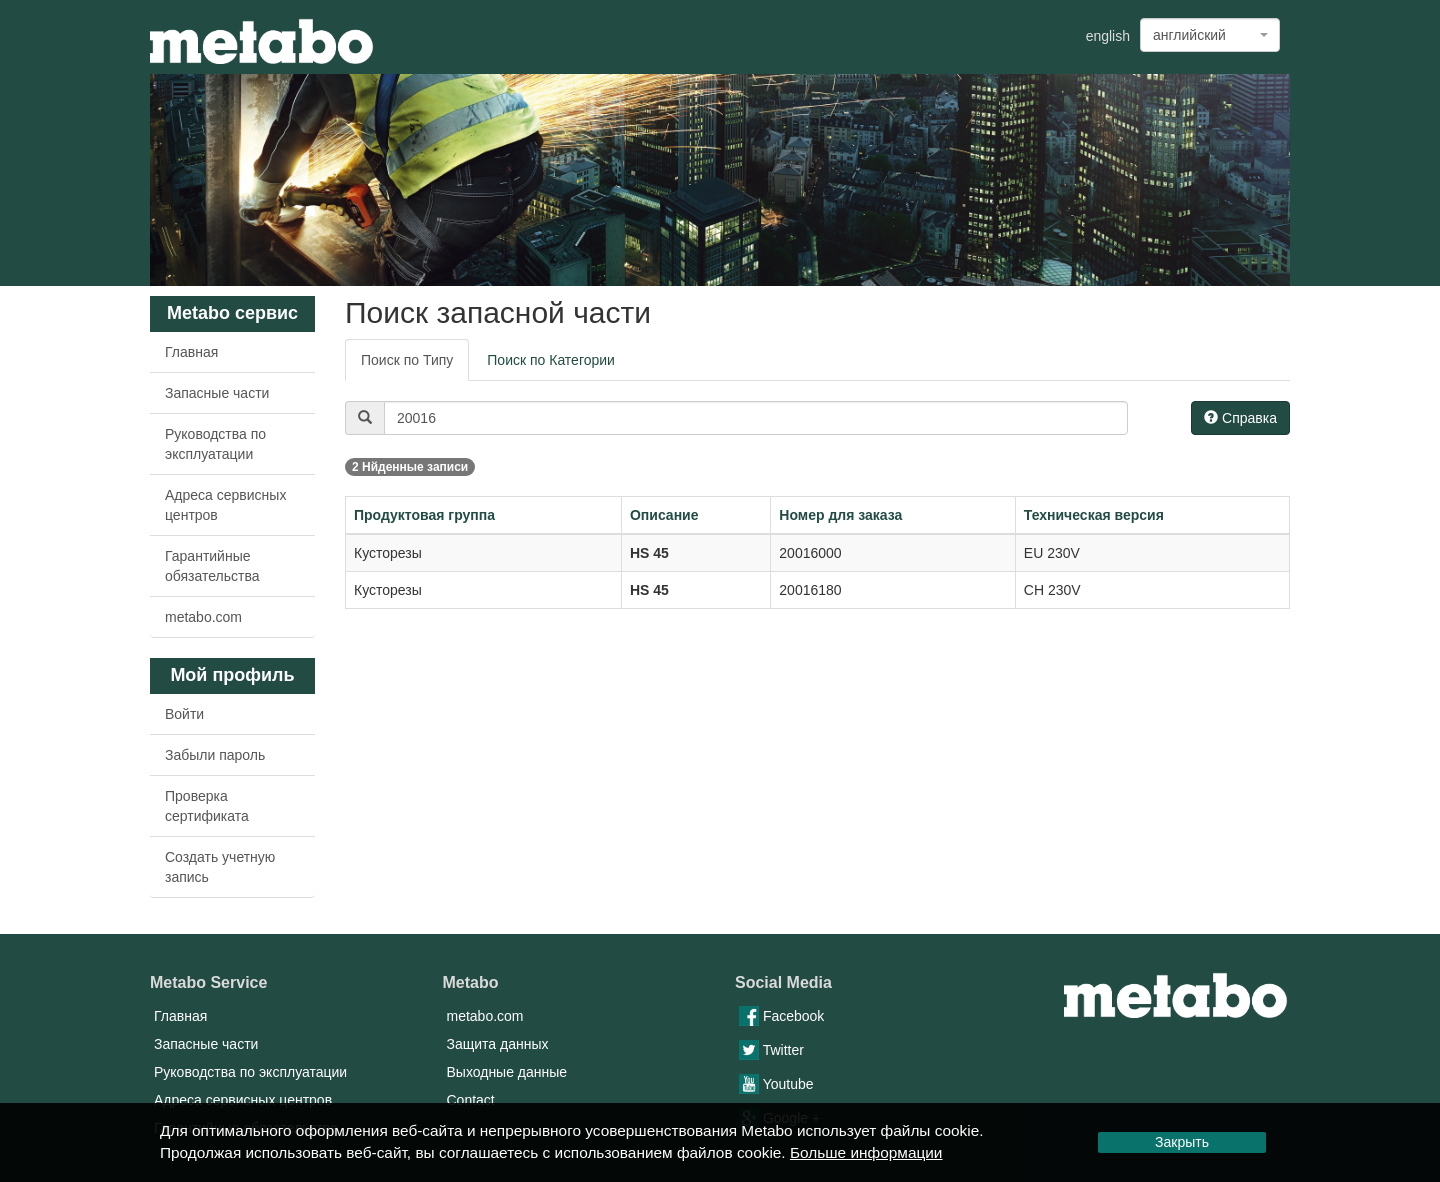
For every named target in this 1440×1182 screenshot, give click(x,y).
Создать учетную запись (220, 867)
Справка (1240, 418)
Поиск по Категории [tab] (551, 360)
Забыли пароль (215, 755)
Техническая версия (1094, 515)
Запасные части (217, 393)
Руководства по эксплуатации (215, 444)
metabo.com (203, 617)
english (1108, 36)
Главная (191, 352)
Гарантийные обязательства (212, 566)
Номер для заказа (840, 515)
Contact (471, 1100)
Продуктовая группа (424, 515)
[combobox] (1210, 35)
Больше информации (866, 1152)
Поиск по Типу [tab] (407, 360)
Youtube (776, 1084)
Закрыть (1182, 1142)
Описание (664, 515)
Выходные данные (507, 1072)
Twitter (771, 1050)
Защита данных (498, 1044)
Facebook (781, 1016)
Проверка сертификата (207, 806)
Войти (184, 714)
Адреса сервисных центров (225, 505)
